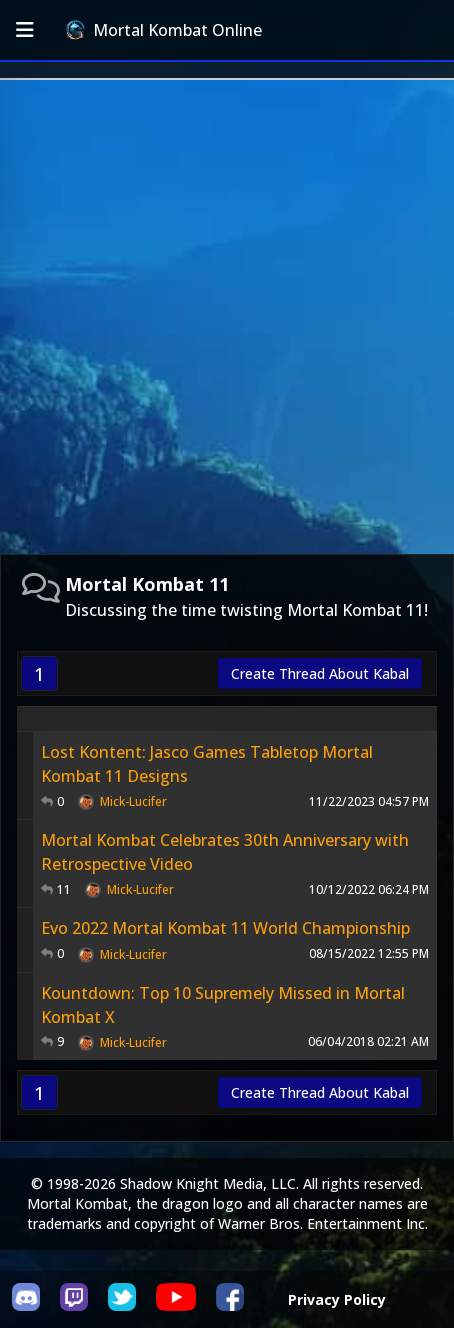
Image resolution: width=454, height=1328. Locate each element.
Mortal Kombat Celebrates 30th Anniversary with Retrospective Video (225, 852)
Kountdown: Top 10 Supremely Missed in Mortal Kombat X (223, 1005)
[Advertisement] (227, 317)
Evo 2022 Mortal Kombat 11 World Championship (225, 928)
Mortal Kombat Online (164, 30)
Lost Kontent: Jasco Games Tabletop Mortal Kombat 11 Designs (207, 764)
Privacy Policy (337, 1299)
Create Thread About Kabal (320, 673)
